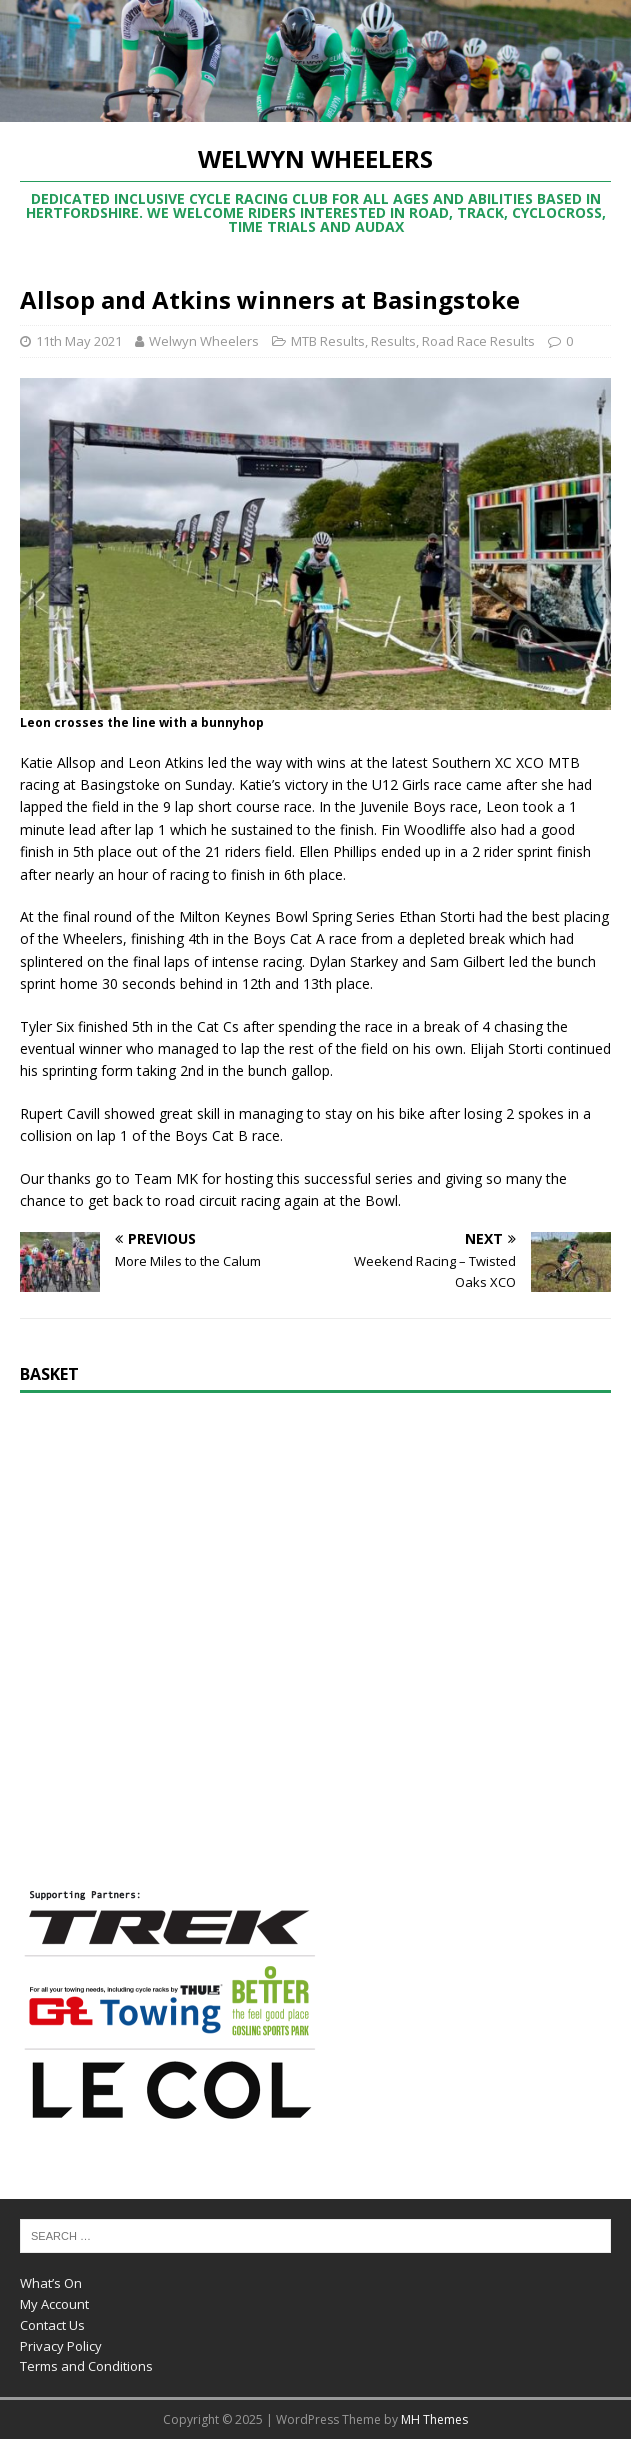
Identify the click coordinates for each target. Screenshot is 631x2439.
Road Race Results (478, 341)
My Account (54, 2304)
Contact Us (52, 2325)
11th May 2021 (79, 341)
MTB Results (328, 341)
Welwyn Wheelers (204, 341)
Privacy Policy (61, 2346)
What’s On (51, 2283)
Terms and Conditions (86, 2366)
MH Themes (434, 2419)
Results (393, 341)
